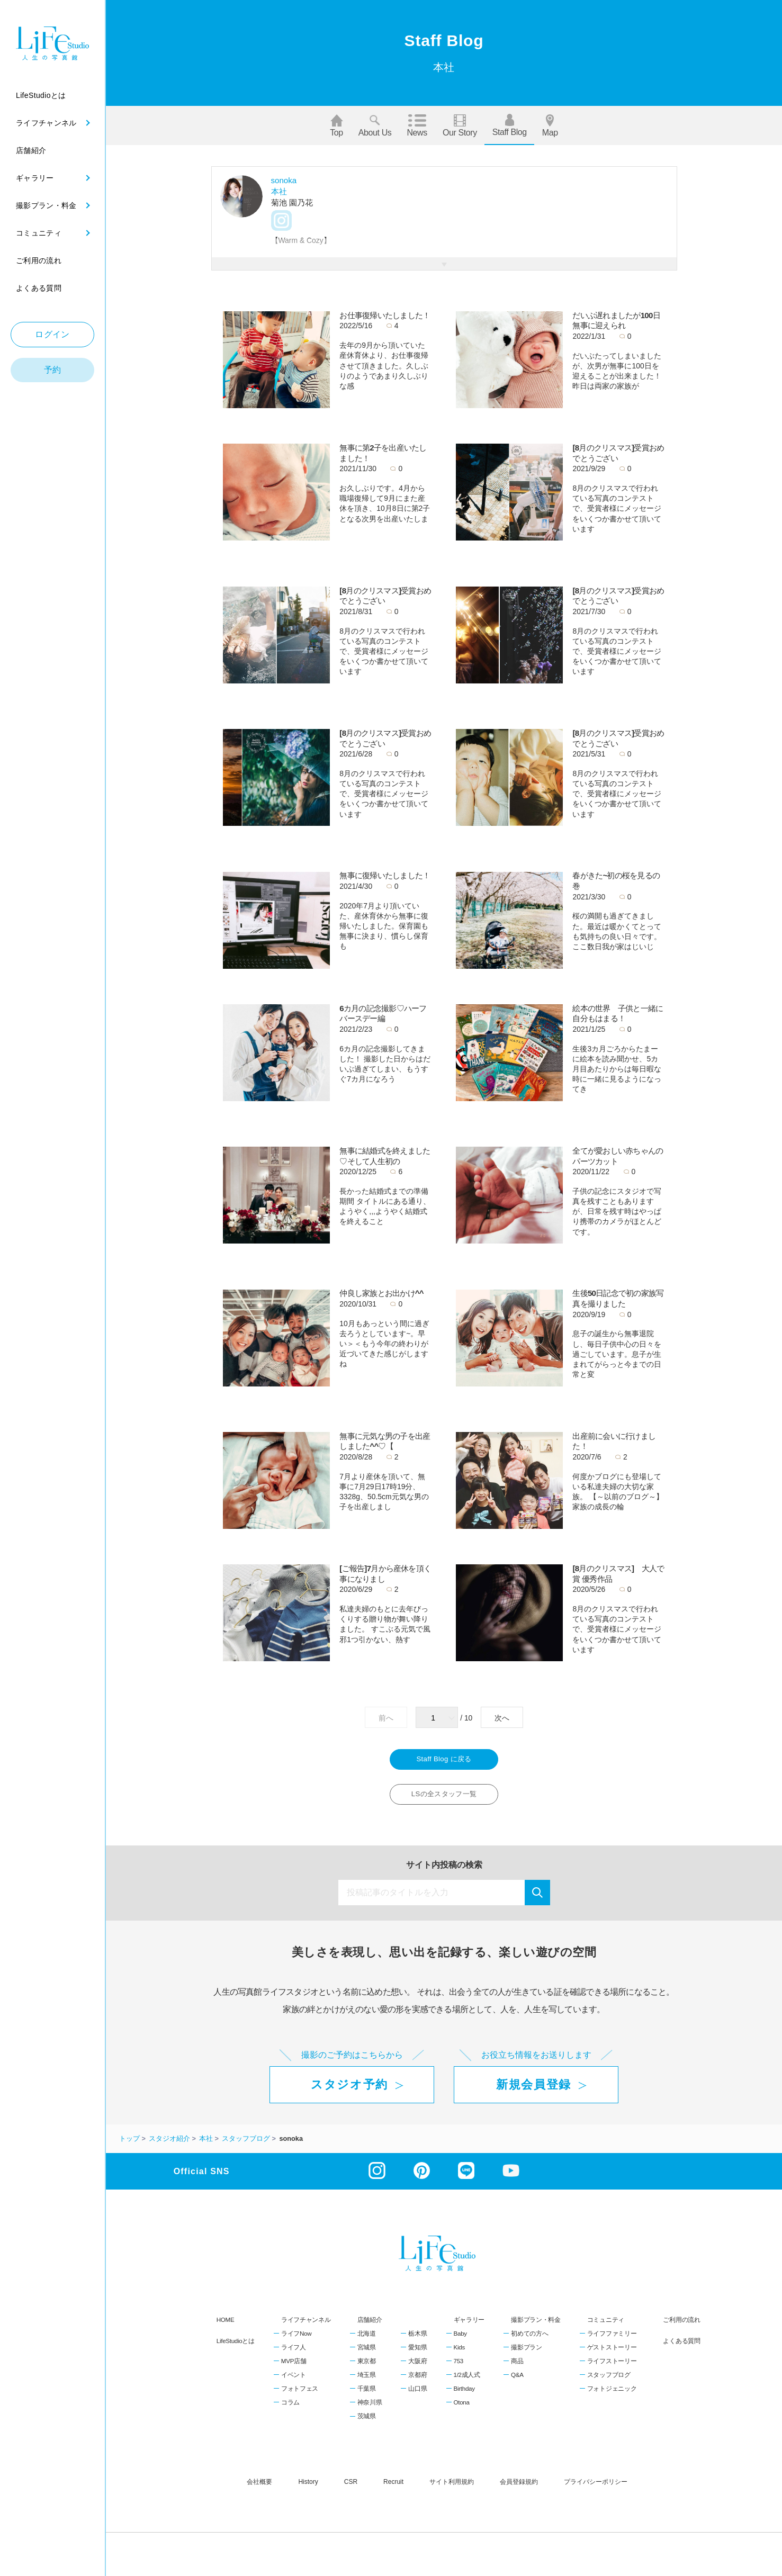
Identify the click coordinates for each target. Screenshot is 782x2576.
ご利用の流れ (681, 2325)
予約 (52, 369)
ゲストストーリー (612, 2353)
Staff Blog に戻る (444, 1761)
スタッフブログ (609, 2380)
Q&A (517, 2380)
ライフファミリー (612, 2339)
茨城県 (366, 2422)
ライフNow (296, 2339)
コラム (290, 2409)
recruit (393, 2487)
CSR (350, 2487)
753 (458, 2367)
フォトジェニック (612, 2395)
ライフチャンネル (306, 2325)
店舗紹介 (369, 2325)
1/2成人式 (467, 2380)
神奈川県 (369, 2409)
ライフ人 (293, 2353)
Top (336, 125)
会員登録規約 (519, 2487)
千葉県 (366, 2395)
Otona (462, 2409)
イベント (293, 2380)
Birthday (464, 2395)
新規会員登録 (533, 2090)
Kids (459, 2353)
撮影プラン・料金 (536, 2325)
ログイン (52, 334)
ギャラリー (469, 2325)
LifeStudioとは (236, 2347)
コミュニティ (605, 2325)
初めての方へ (529, 2339)
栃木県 (417, 2339)
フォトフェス (299, 2395)
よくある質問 (681, 2347)
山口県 (417, 2395)
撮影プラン (526, 2353)
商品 (517, 2367)
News (417, 125)
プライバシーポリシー (595, 2487)
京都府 (417, 2380)
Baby (460, 2339)
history (308, 2487)
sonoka (284, 180)
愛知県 (417, 2353)
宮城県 (366, 2353)
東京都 (366, 2367)
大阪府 (417, 2367)
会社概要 (259, 2487)
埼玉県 (366, 2380)
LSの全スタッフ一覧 (443, 1798)
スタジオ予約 (349, 2090)
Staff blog (509, 125)
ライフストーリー (612, 2367)
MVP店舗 (294, 2367)
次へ (502, 1718)
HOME (226, 2325)
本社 (279, 191)
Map (550, 125)
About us (375, 125)
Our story (460, 125)
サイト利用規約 (451, 2487)
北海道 (366, 2339)
